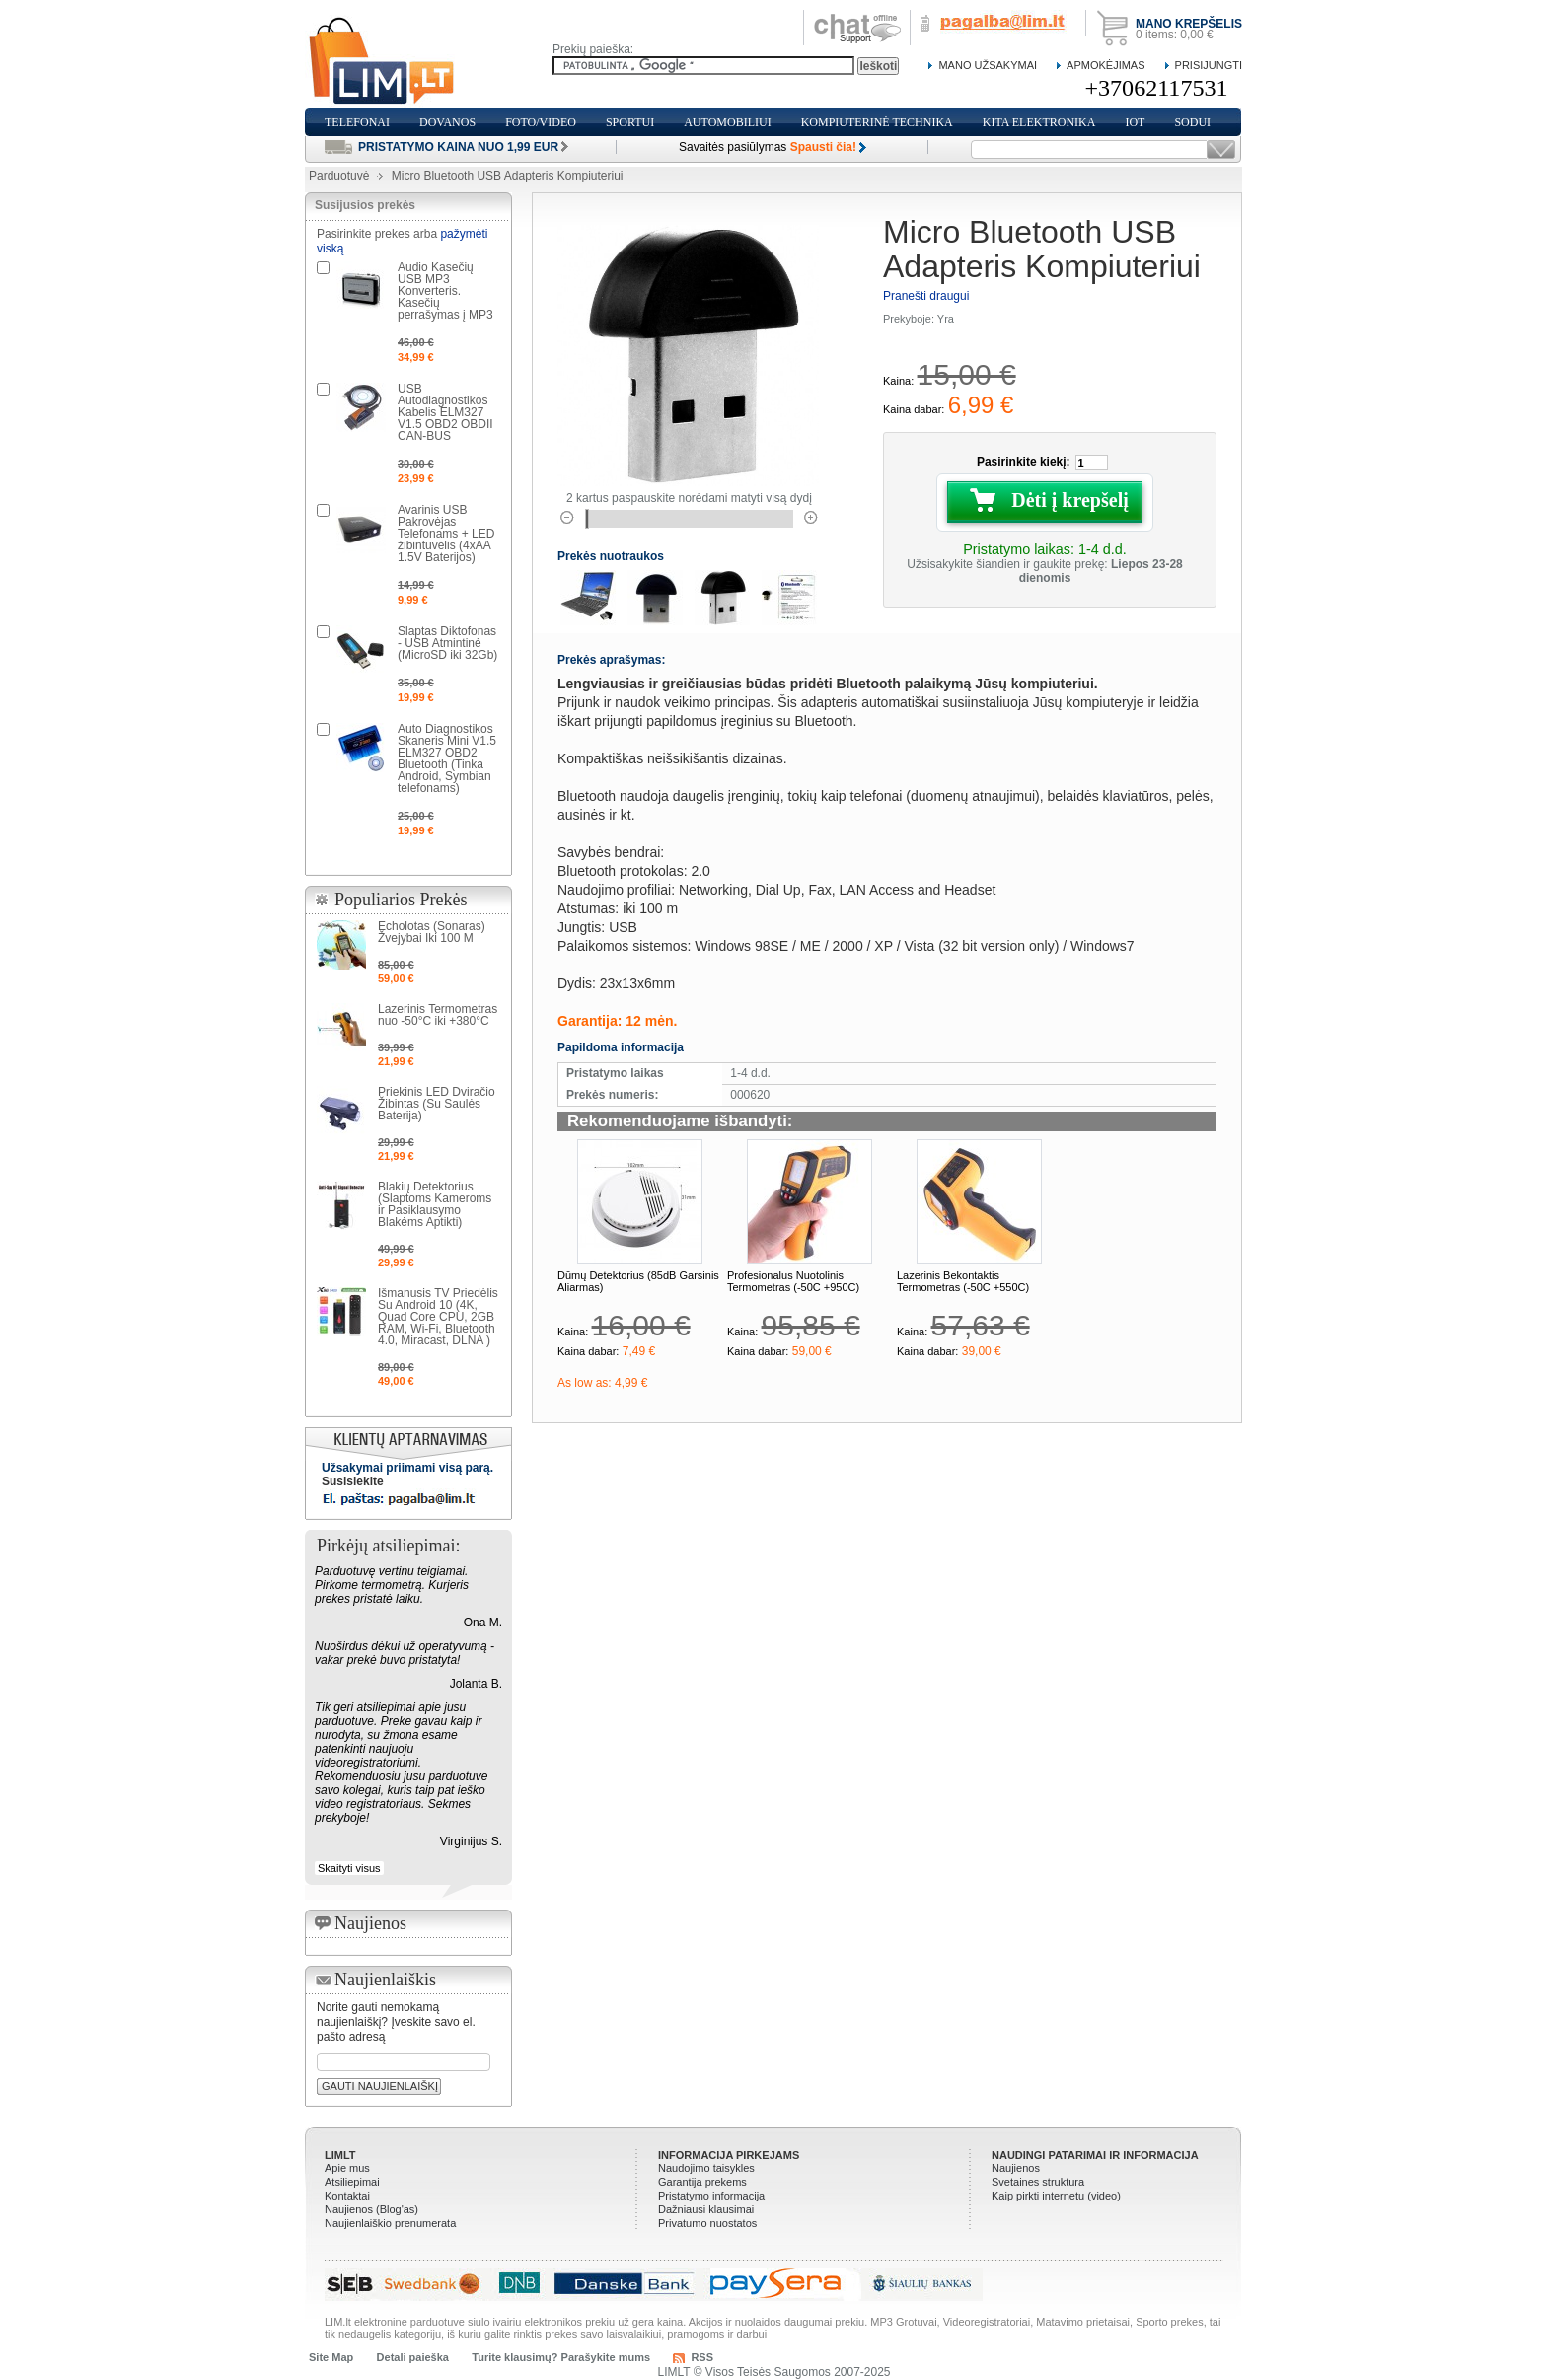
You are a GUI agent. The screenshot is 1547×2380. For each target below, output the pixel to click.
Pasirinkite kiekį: (1023, 462)
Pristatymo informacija (711, 2195)
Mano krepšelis (1189, 24)
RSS (702, 2357)
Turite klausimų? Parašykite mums (561, 2357)
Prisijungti (1208, 65)
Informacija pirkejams (728, 2155)
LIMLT (340, 2155)
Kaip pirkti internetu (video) (1056, 2195)
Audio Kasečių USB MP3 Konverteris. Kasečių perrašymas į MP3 (445, 291)
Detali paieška (413, 2357)
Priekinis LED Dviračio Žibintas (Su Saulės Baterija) (436, 1103)
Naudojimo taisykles (706, 2168)
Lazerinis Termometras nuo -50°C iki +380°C (437, 1015)
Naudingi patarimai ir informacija (1095, 2155)
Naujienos (1016, 2168)
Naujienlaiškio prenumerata (390, 2223)
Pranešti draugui (926, 296)
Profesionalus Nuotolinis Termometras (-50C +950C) (793, 1281)
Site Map (331, 2357)
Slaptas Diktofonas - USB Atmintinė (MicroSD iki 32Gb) (447, 643)
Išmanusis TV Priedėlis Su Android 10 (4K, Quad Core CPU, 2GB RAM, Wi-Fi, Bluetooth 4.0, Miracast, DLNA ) (438, 1316)
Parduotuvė (339, 175)
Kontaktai (347, 2195)
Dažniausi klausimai (706, 2209)
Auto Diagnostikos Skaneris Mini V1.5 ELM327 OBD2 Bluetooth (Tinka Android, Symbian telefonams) (447, 758)
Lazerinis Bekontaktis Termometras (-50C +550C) (963, 1281)
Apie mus (347, 2168)
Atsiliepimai (352, 2182)
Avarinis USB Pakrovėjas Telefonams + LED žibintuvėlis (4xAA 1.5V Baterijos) (446, 533)
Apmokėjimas (1105, 65)
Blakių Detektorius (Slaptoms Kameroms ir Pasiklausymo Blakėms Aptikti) (434, 1204)
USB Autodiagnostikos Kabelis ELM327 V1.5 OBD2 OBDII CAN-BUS (445, 412)
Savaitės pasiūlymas (767, 147)
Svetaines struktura (1038, 2182)
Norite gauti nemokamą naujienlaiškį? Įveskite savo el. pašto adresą (396, 2022)
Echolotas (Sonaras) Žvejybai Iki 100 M (431, 932)
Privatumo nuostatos (707, 2223)
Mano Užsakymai (987, 65)
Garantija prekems (702, 2182)
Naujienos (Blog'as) (371, 2209)
